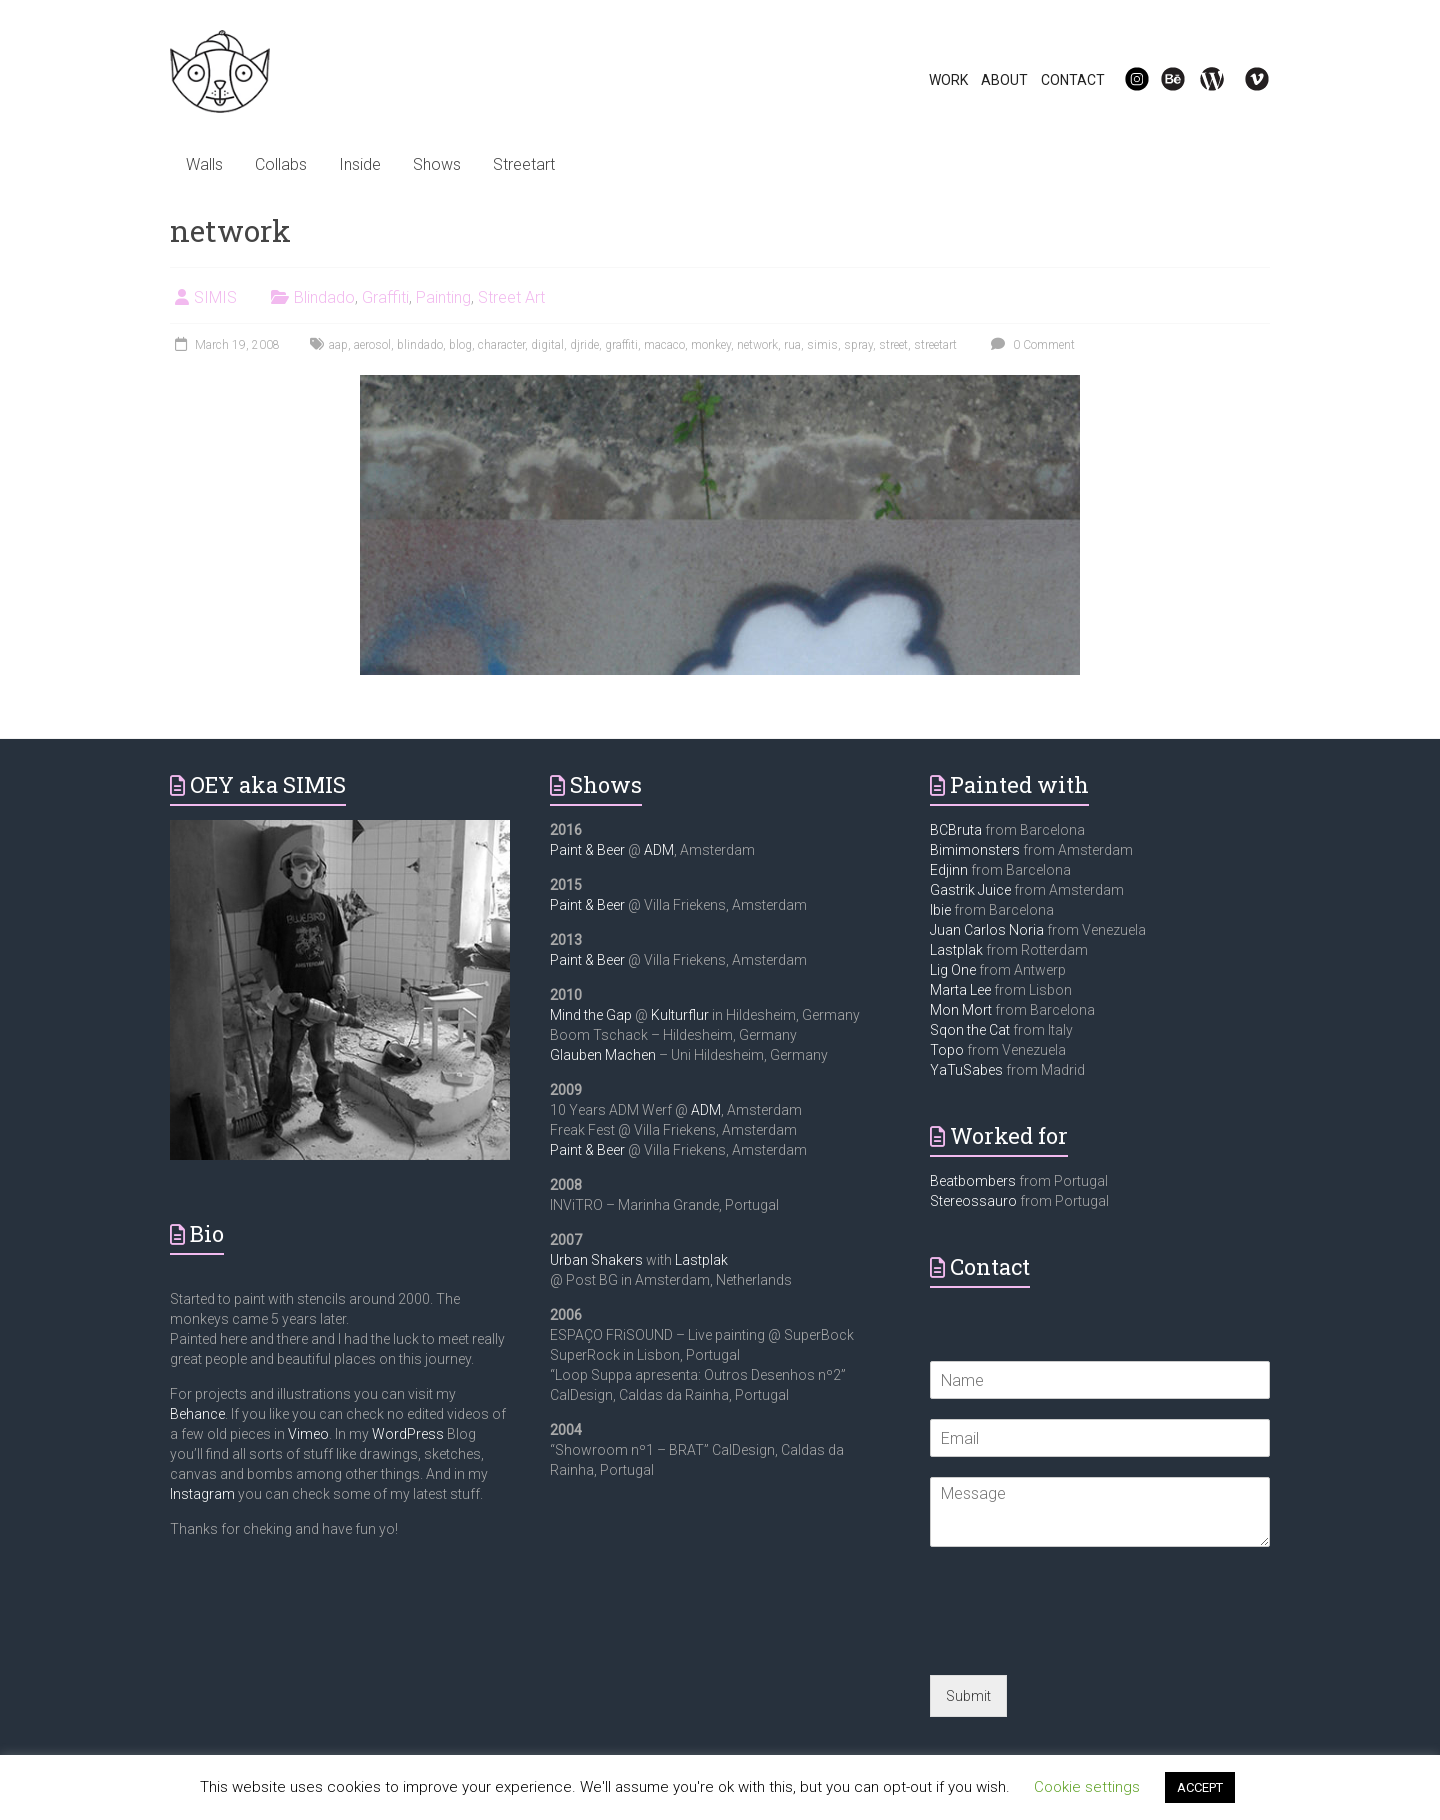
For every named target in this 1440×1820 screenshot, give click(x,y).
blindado (420, 345)
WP (1204, 80)
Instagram (202, 1494)
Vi (1244, 80)
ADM (659, 850)
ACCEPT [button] (1200, 1787)
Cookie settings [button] (1087, 1787)
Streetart (524, 164)
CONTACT (1073, 80)
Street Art (511, 297)
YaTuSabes (966, 1070)
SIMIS (215, 297)
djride (584, 345)
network (757, 345)
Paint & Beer (587, 850)
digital (547, 345)
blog (460, 345)
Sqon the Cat (970, 1030)
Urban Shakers (596, 1260)
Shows (437, 164)
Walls (204, 164)
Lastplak (701, 1260)
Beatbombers (973, 1181)
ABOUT (1004, 80)
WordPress (408, 1434)
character (501, 345)
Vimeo (308, 1434)
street (893, 345)
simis (822, 345)
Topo (947, 1050)
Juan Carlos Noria (987, 930)
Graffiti (385, 297)
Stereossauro (973, 1201)
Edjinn (949, 870)
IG (1124, 80)
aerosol (372, 345)
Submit (968, 1696)
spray (858, 345)
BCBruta (956, 830)
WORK (948, 80)
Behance (197, 1414)
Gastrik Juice (970, 890)
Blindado (324, 297)
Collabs (281, 164)
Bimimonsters (975, 850)
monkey (711, 345)
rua (792, 345)
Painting (443, 297)
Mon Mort (961, 1010)
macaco (664, 345)
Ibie (940, 910)
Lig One (953, 970)
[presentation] (1082, 1642)
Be (1162, 80)
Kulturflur (680, 1015)
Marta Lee (960, 990)
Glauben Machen (603, 1055)
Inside (360, 164)
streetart (935, 345)
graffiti (621, 345)
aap (338, 345)
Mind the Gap (591, 1015)
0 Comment (1030, 345)
